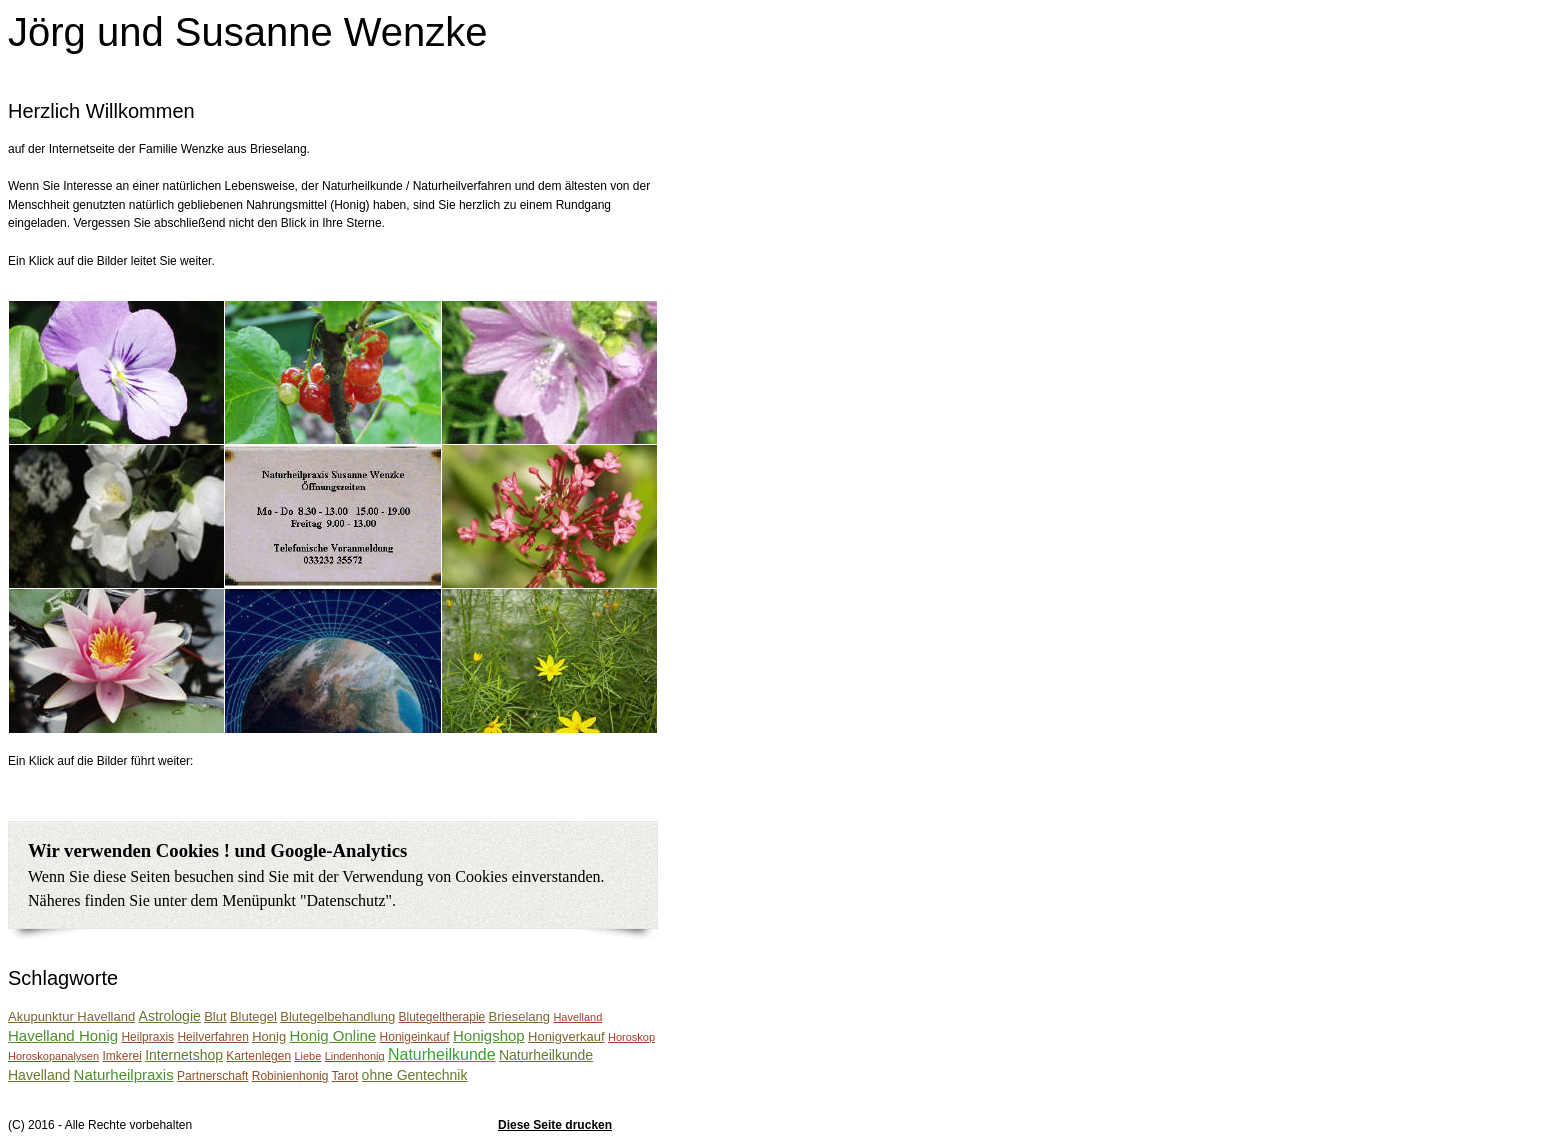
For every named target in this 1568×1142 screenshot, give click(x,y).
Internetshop (184, 1055)
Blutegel (253, 1016)
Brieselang (519, 1016)
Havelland (577, 1017)
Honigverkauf (566, 1036)
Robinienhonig (290, 1076)
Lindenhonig (355, 1056)
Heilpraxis (147, 1037)
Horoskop (631, 1037)
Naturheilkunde (442, 1054)
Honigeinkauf (415, 1037)
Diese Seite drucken (555, 1125)
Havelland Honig (63, 1035)
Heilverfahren (212, 1037)
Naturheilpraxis (124, 1074)
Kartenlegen (258, 1056)
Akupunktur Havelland (71, 1016)
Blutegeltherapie (442, 1017)
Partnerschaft (212, 1076)
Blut (215, 1016)
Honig (269, 1036)
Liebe (307, 1056)
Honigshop (489, 1035)
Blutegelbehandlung (337, 1016)
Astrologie (170, 1016)
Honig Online (332, 1035)
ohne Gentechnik (415, 1075)
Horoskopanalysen (53, 1056)
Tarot (345, 1076)
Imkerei (121, 1056)
